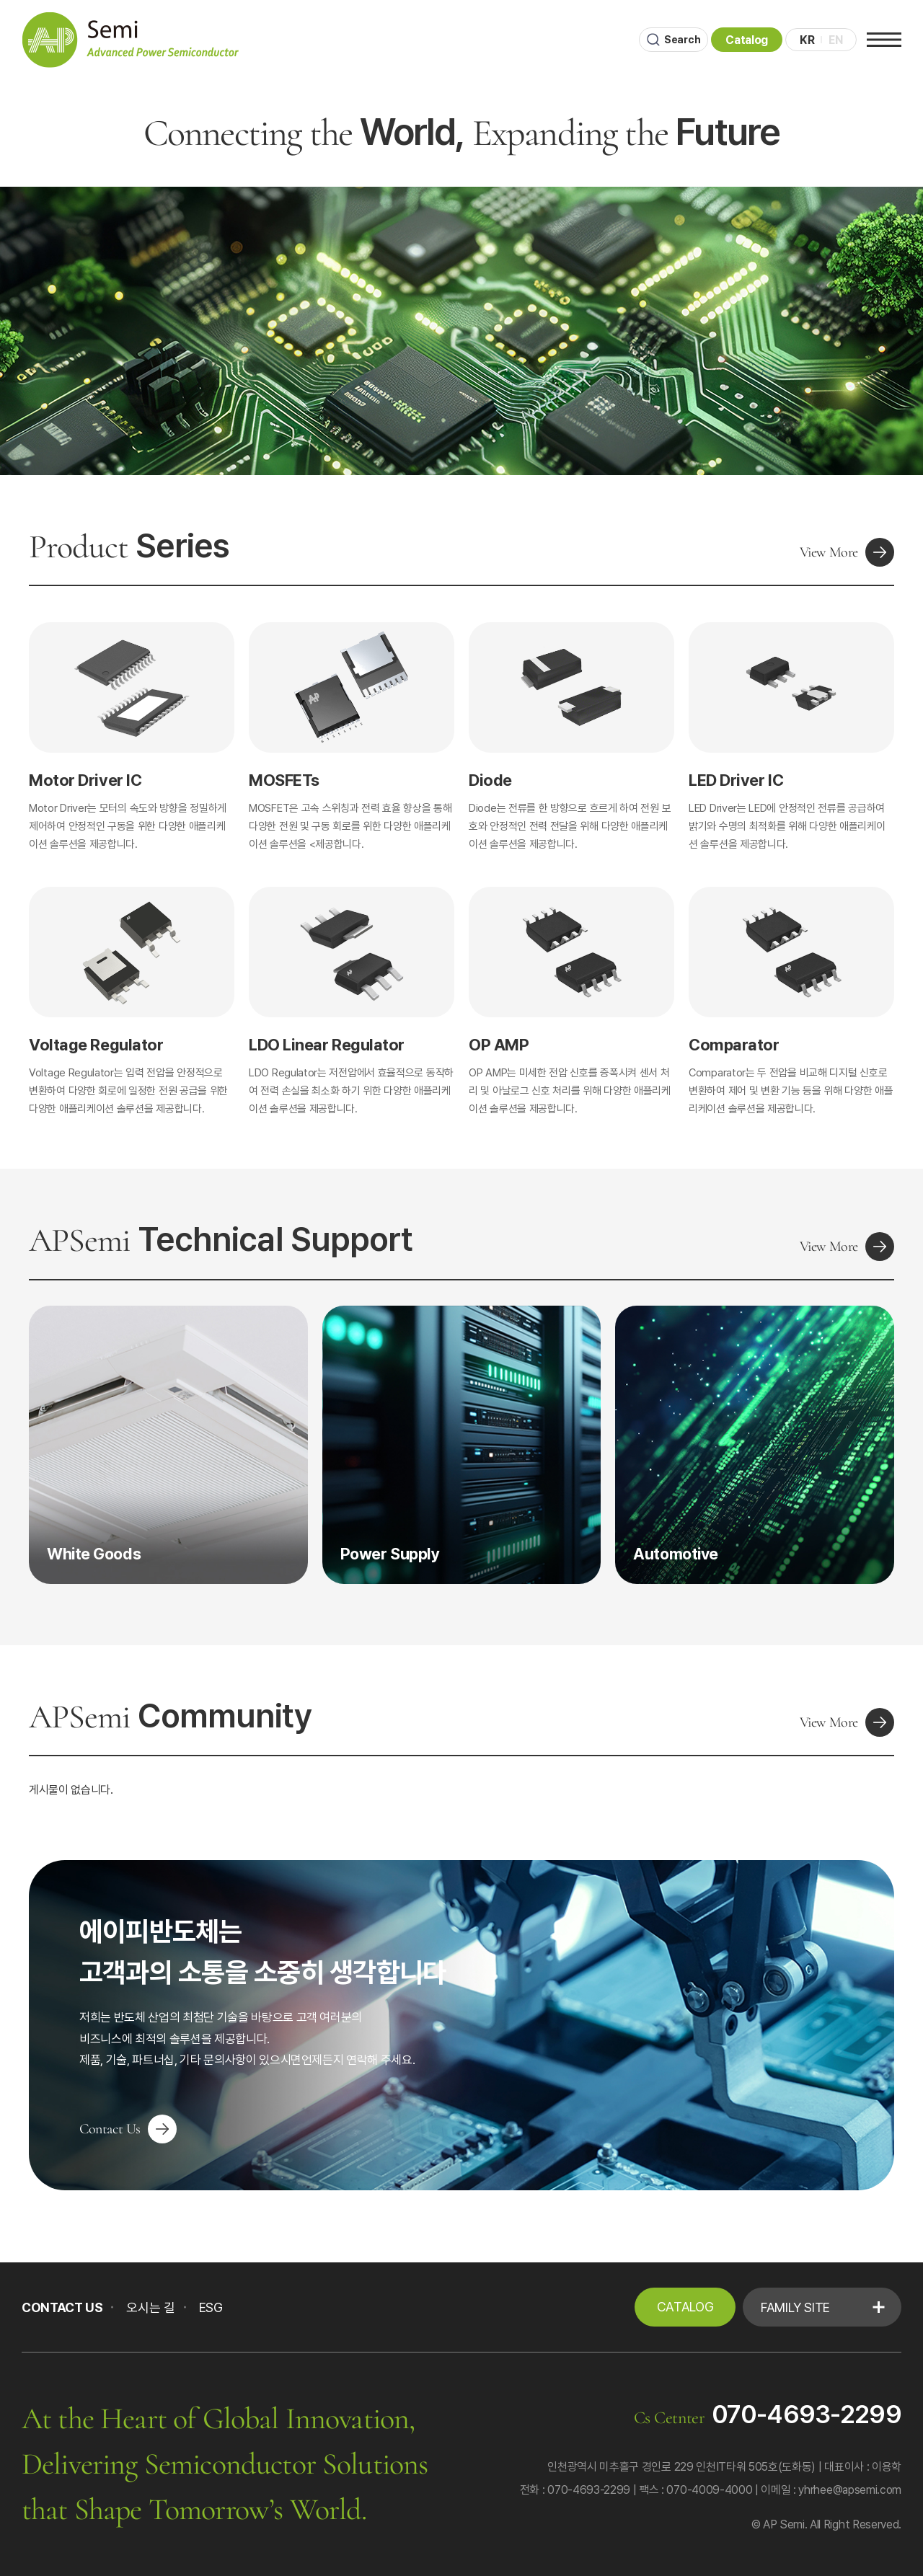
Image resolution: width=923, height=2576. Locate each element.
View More (847, 552)
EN (833, 40)
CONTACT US (62, 2306)
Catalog (743, 40)
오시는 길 (150, 2306)
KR (804, 40)
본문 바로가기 (0, 0)
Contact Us (128, 2129)
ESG (211, 2306)
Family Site (795, 2306)
